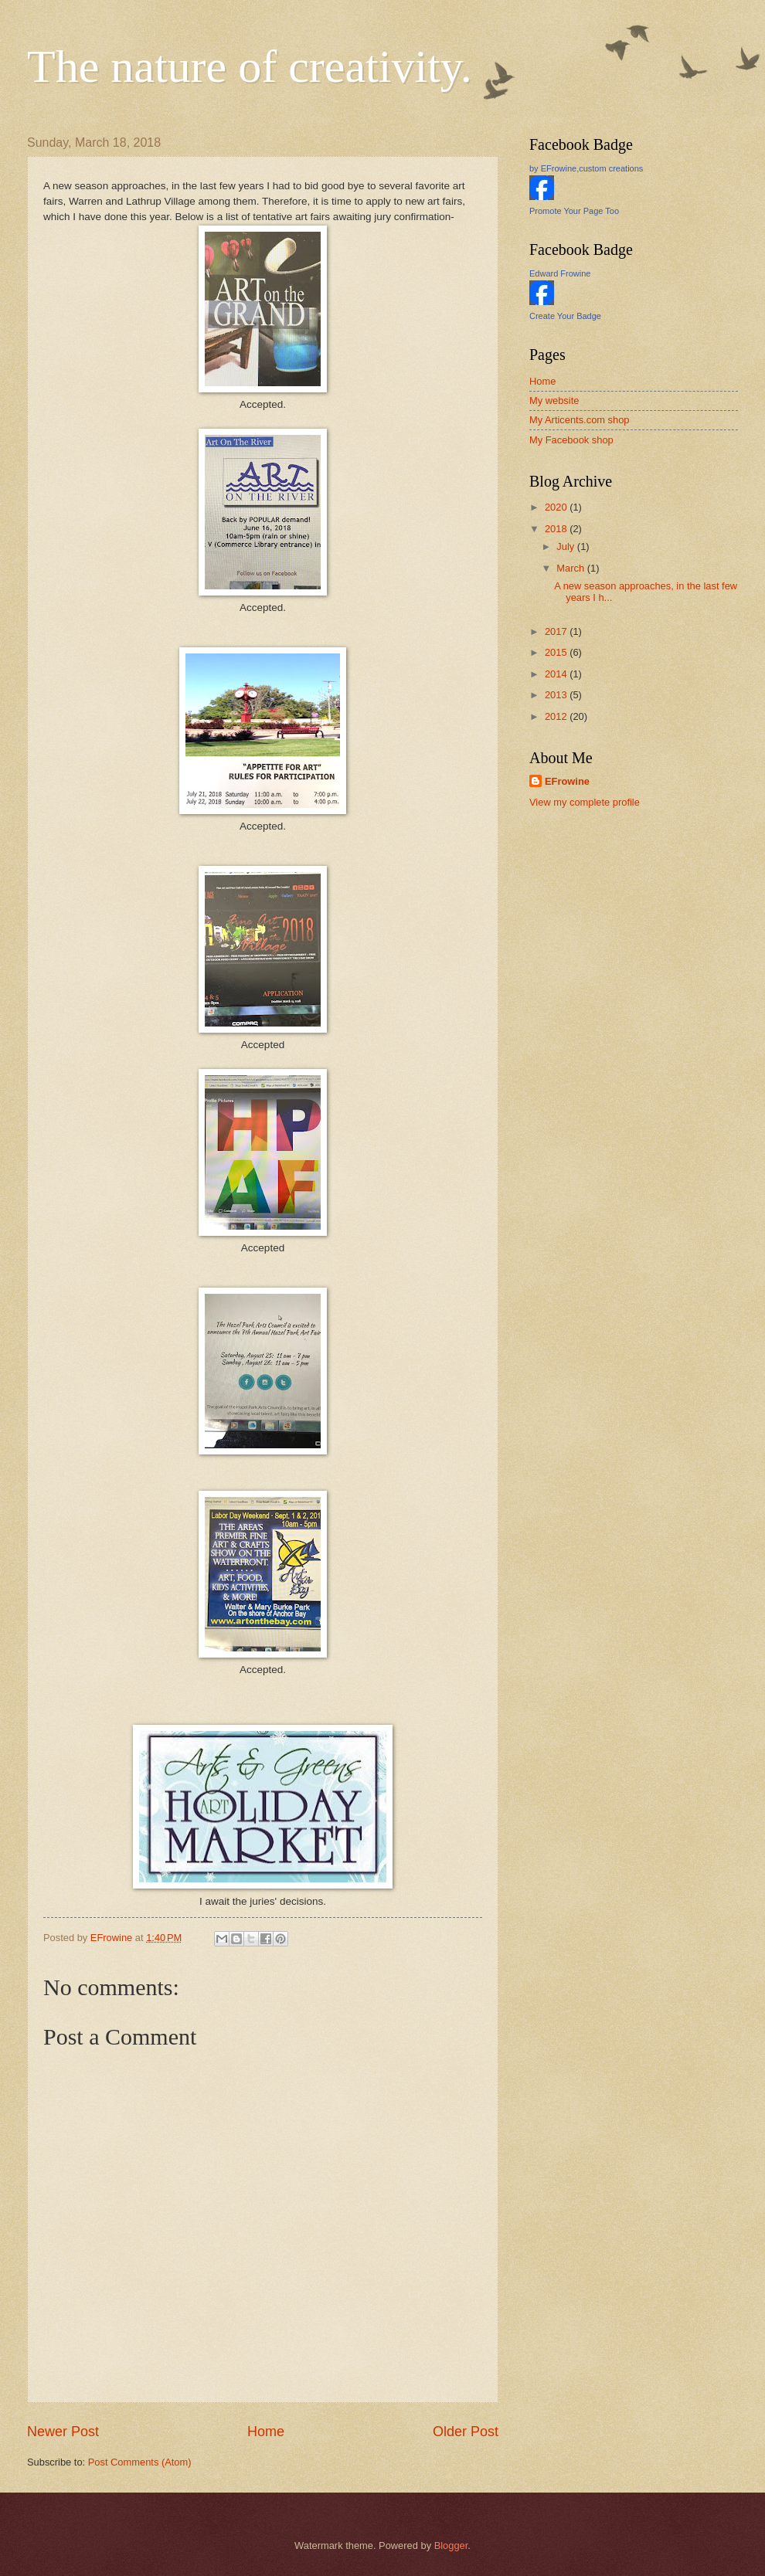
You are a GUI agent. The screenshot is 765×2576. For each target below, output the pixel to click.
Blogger (451, 2545)
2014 (557, 674)
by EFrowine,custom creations (586, 168)
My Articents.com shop (579, 420)
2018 (557, 529)
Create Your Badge (565, 316)
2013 (557, 695)
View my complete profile (584, 802)
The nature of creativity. (249, 66)
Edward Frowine (559, 273)
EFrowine (567, 781)
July (566, 546)
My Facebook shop (571, 440)
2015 (557, 652)
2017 (557, 631)
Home (265, 2431)
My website (554, 400)
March (571, 568)
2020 (557, 507)
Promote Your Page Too (574, 211)
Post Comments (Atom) (140, 2462)
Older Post (465, 2431)
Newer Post (63, 2431)
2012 (557, 716)
